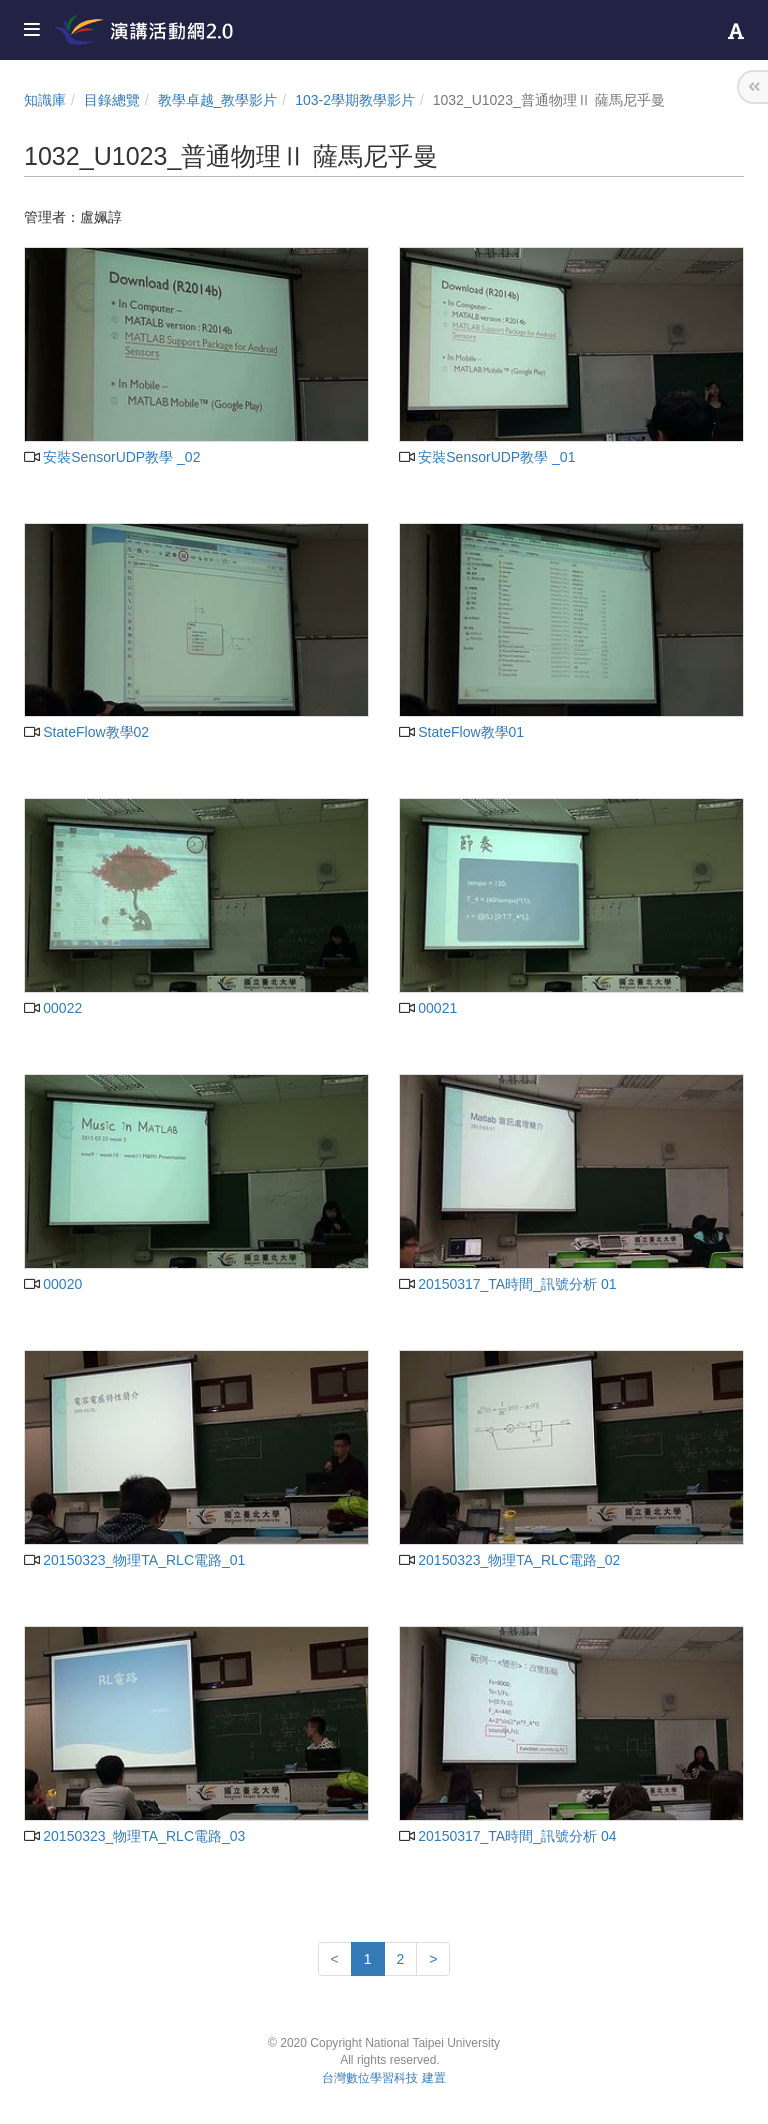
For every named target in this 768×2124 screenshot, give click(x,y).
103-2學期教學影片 (355, 100)
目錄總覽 (112, 100)
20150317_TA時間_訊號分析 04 (507, 1836)
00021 (428, 1008)
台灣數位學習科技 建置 (383, 2078)
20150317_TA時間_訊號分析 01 (507, 1284)
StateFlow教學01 (461, 732)
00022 (53, 1008)
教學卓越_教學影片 (218, 100)
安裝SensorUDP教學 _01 (487, 457)
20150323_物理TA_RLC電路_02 (509, 1560)
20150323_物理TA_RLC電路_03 (134, 1836)
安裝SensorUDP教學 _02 (112, 457)
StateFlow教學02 (86, 732)
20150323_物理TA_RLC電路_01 (134, 1560)
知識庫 (45, 100)
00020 (53, 1284)
